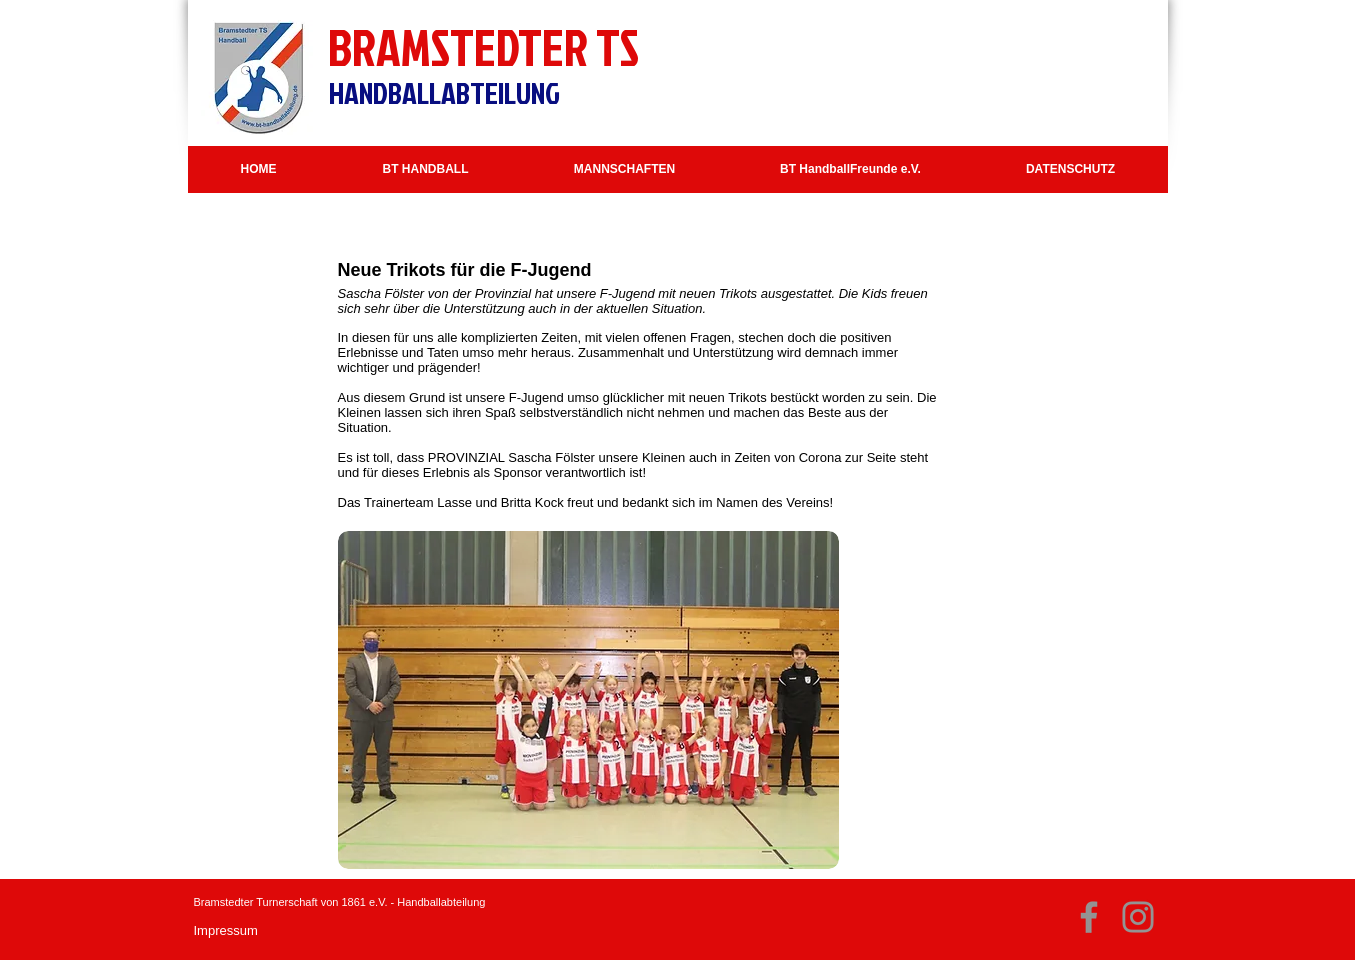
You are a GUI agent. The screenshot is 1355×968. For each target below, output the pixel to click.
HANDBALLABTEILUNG (444, 93)
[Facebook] (1089, 917)
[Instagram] (1138, 917)
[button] (426, 169)
